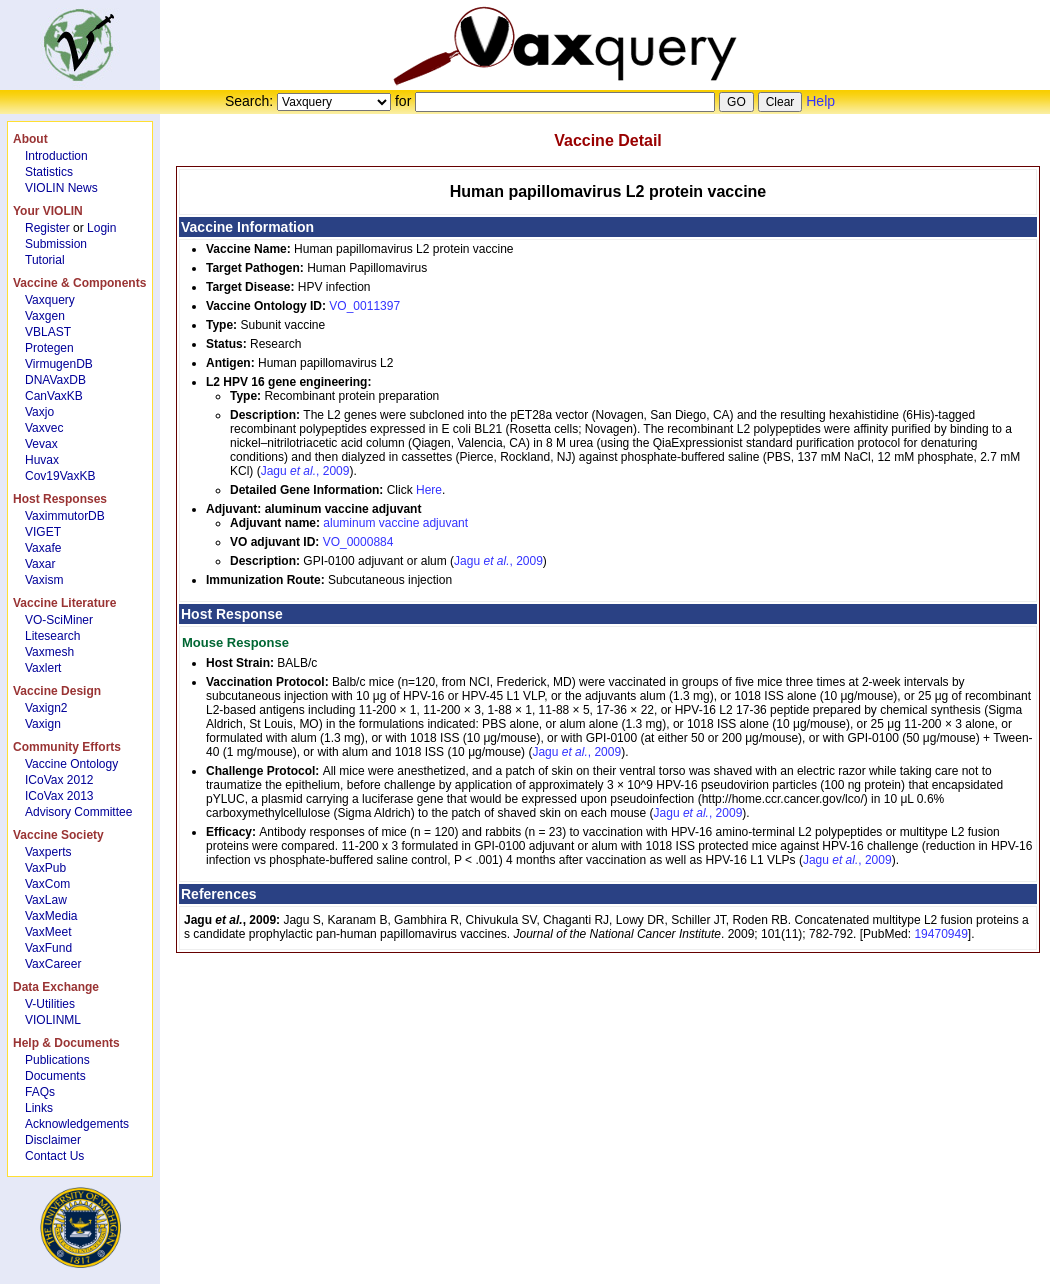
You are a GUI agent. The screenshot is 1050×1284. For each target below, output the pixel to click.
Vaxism (44, 580)
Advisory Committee (78, 812)
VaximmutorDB (65, 516)
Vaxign (43, 724)
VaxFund (48, 948)
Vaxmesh (49, 652)
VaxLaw (46, 900)
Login (101, 228)
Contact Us (54, 1156)
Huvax (42, 460)
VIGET (43, 532)
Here (429, 490)
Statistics (49, 172)
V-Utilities (50, 1004)
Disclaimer (53, 1140)
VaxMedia (51, 916)
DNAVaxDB (55, 380)
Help (820, 101)
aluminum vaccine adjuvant (395, 523)
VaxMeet (48, 932)
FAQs (40, 1092)
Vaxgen (45, 316)
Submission (56, 244)
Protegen (49, 348)
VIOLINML (53, 1020)
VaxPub (45, 868)
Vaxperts (48, 852)
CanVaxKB (54, 396)
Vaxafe (43, 548)
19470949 (940, 934)
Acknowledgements (77, 1124)
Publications (57, 1060)
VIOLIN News (61, 188)
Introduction (56, 156)
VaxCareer (53, 964)
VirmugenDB (59, 364)
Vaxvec (44, 428)
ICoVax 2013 (59, 796)
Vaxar (40, 564)
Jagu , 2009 (305, 471)
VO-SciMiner (59, 620)
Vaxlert (43, 668)
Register (47, 228)
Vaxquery (50, 300)
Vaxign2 (46, 708)
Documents (55, 1076)
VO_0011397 (364, 306)
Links (39, 1108)
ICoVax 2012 (59, 780)
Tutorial (45, 260)
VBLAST (48, 332)
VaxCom (47, 884)
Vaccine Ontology (71, 764)
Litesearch (52, 636)
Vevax (41, 444)
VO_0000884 (358, 542)
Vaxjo (39, 412)
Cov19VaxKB (60, 476)
